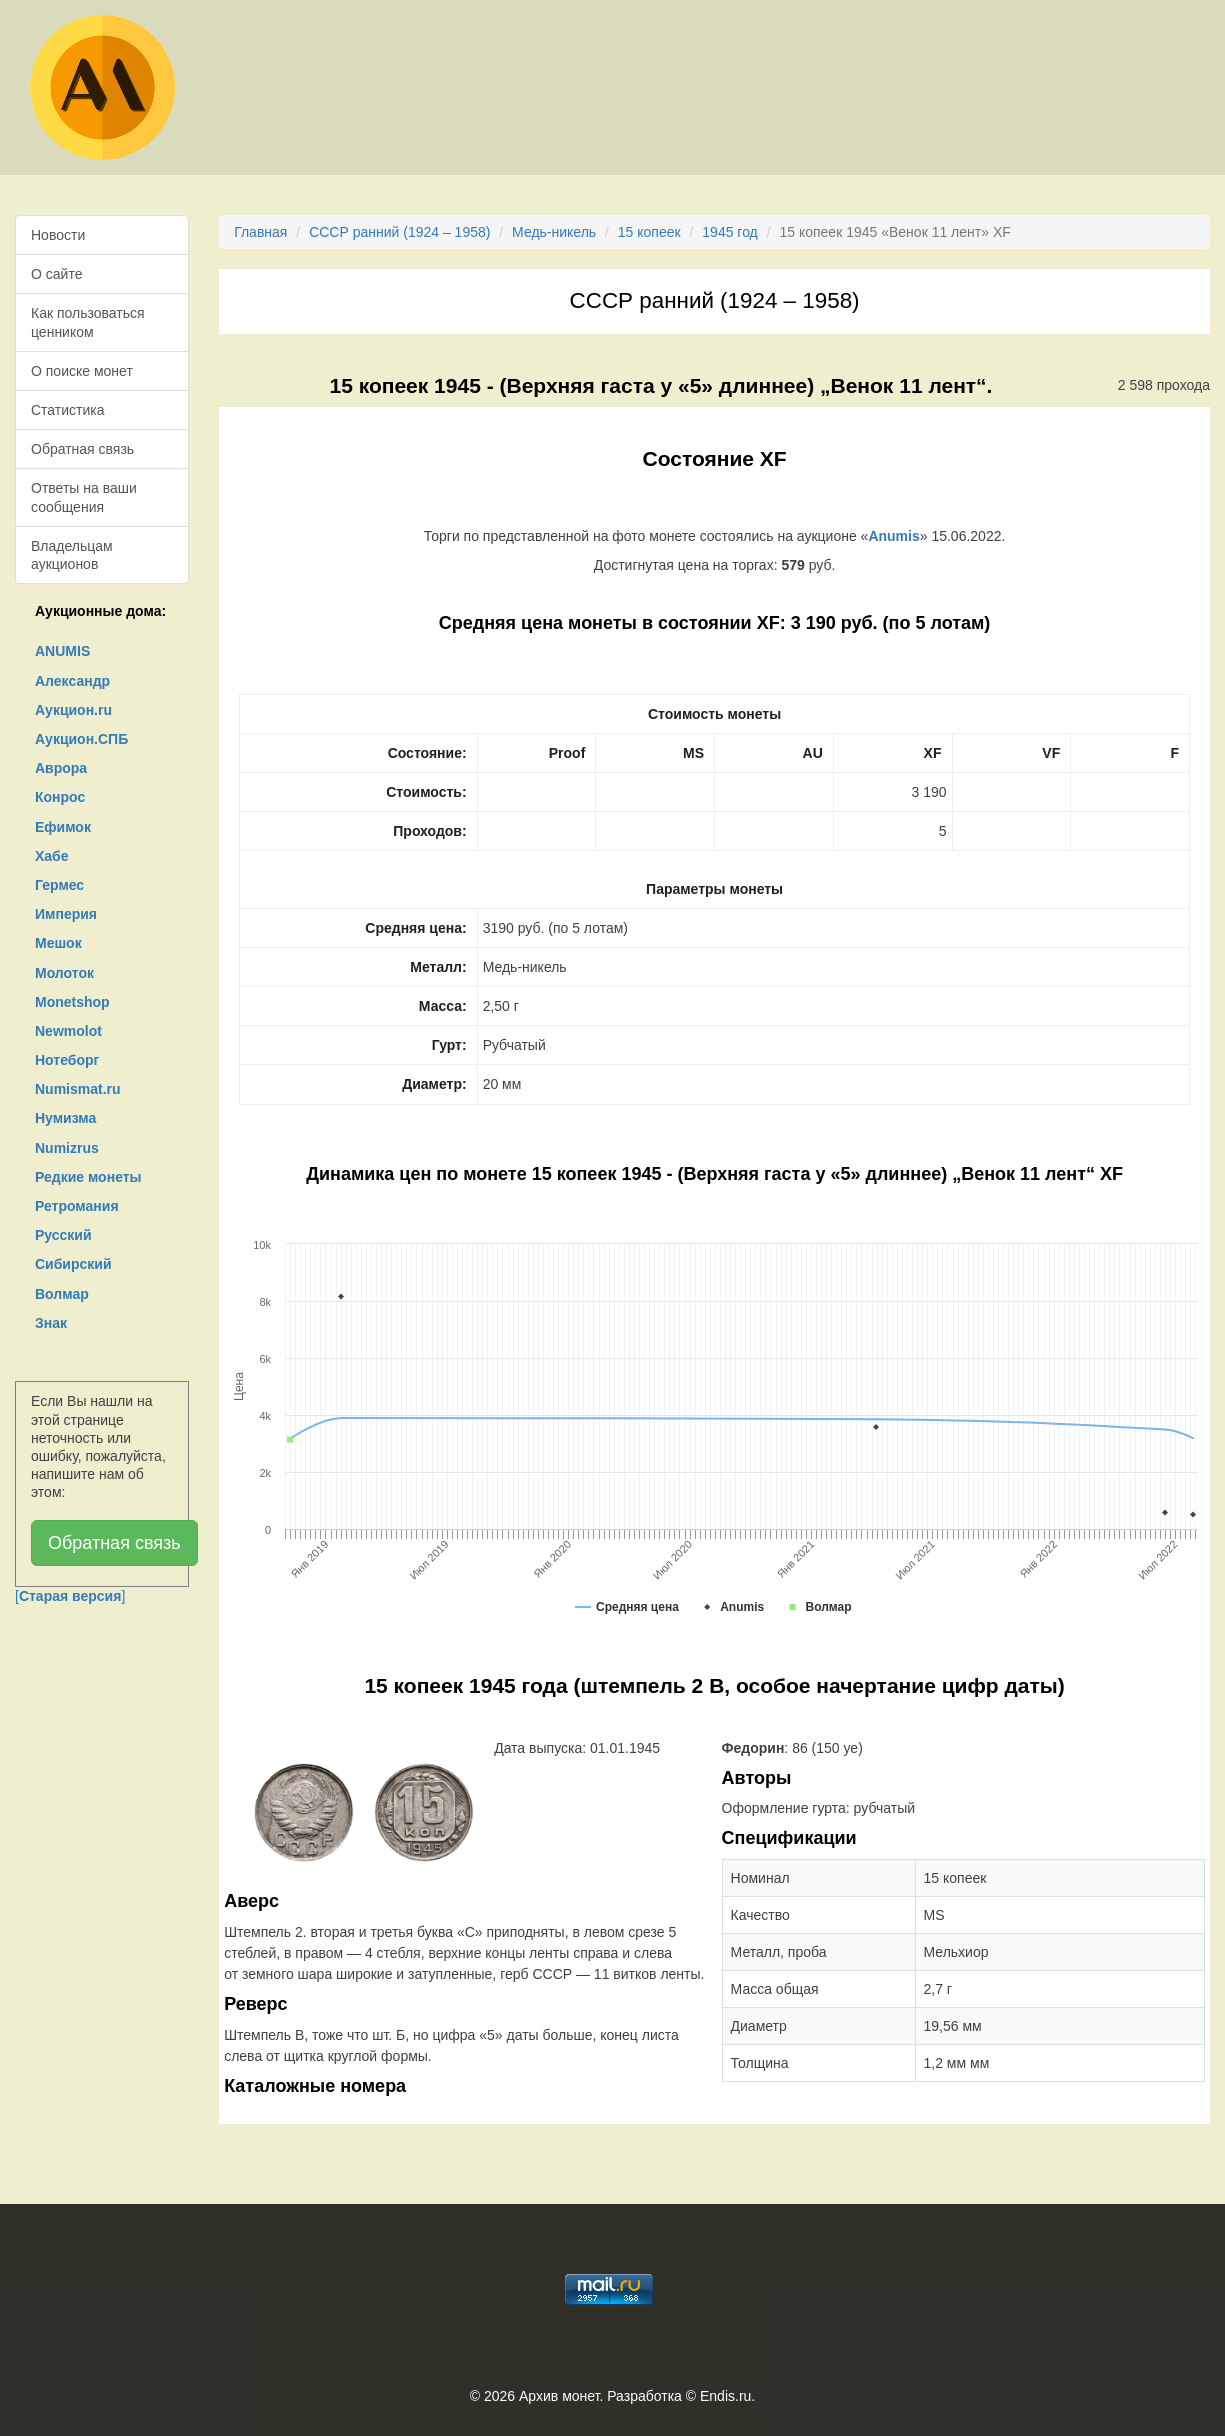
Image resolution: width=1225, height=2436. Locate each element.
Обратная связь (82, 449)
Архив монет (559, 2396)
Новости (58, 235)
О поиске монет (82, 371)
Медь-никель (554, 232)
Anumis (893, 536)
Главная (260, 232)
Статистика (68, 410)
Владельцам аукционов (72, 555)
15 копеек (649, 232)
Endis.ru (725, 2396)
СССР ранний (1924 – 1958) (399, 232)
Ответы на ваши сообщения (84, 497)
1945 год (729, 232)
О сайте (56, 274)
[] (70, 1596)
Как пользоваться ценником (88, 322)
